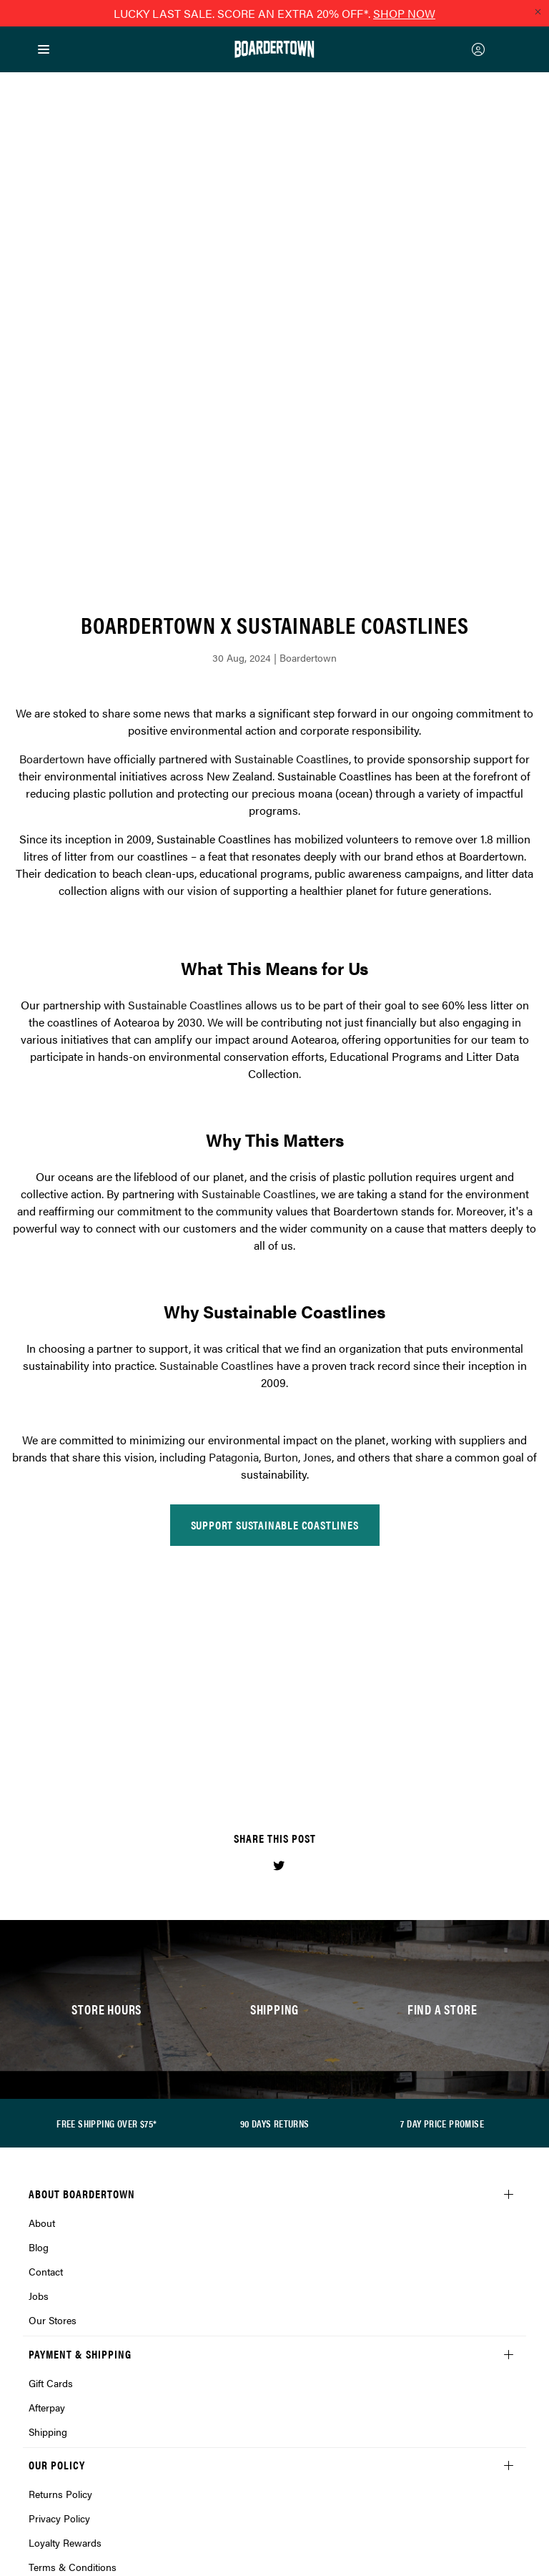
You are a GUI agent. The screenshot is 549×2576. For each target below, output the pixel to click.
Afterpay (47, 2167)
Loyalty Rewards (65, 2302)
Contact (46, 2031)
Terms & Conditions (73, 2326)
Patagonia (234, 1216)
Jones (317, 1216)
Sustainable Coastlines (291, 518)
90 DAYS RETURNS (275, 1883)
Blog (39, 2006)
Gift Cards (51, 2142)
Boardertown (51, 518)
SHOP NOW (404, 13)
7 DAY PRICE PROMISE (442, 1883)
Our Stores (52, 2079)
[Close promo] (537, 11)
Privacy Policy (59, 2278)
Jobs (39, 2055)
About (42, 1982)
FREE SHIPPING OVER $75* (106, 1883)
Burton (281, 1216)
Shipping (48, 2191)
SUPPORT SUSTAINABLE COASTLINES (275, 1284)
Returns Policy (60, 2253)
